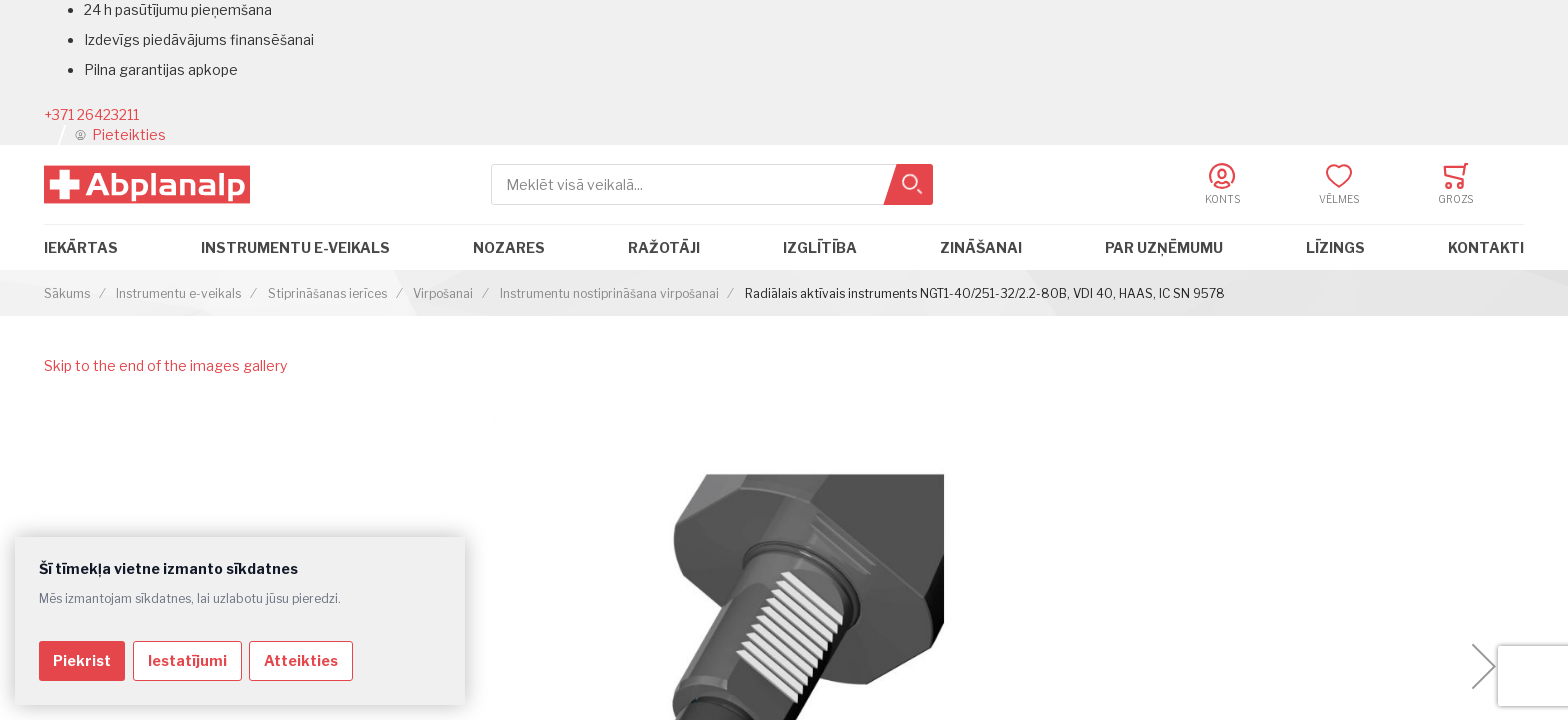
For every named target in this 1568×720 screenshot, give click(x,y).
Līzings (1335, 247)
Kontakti (1486, 247)
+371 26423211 (91, 114)
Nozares (509, 247)
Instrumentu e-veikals (295, 247)
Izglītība (820, 247)
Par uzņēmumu (1164, 247)
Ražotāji (664, 247)
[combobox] (712, 184)
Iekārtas (81, 247)
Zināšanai (981, 247)
